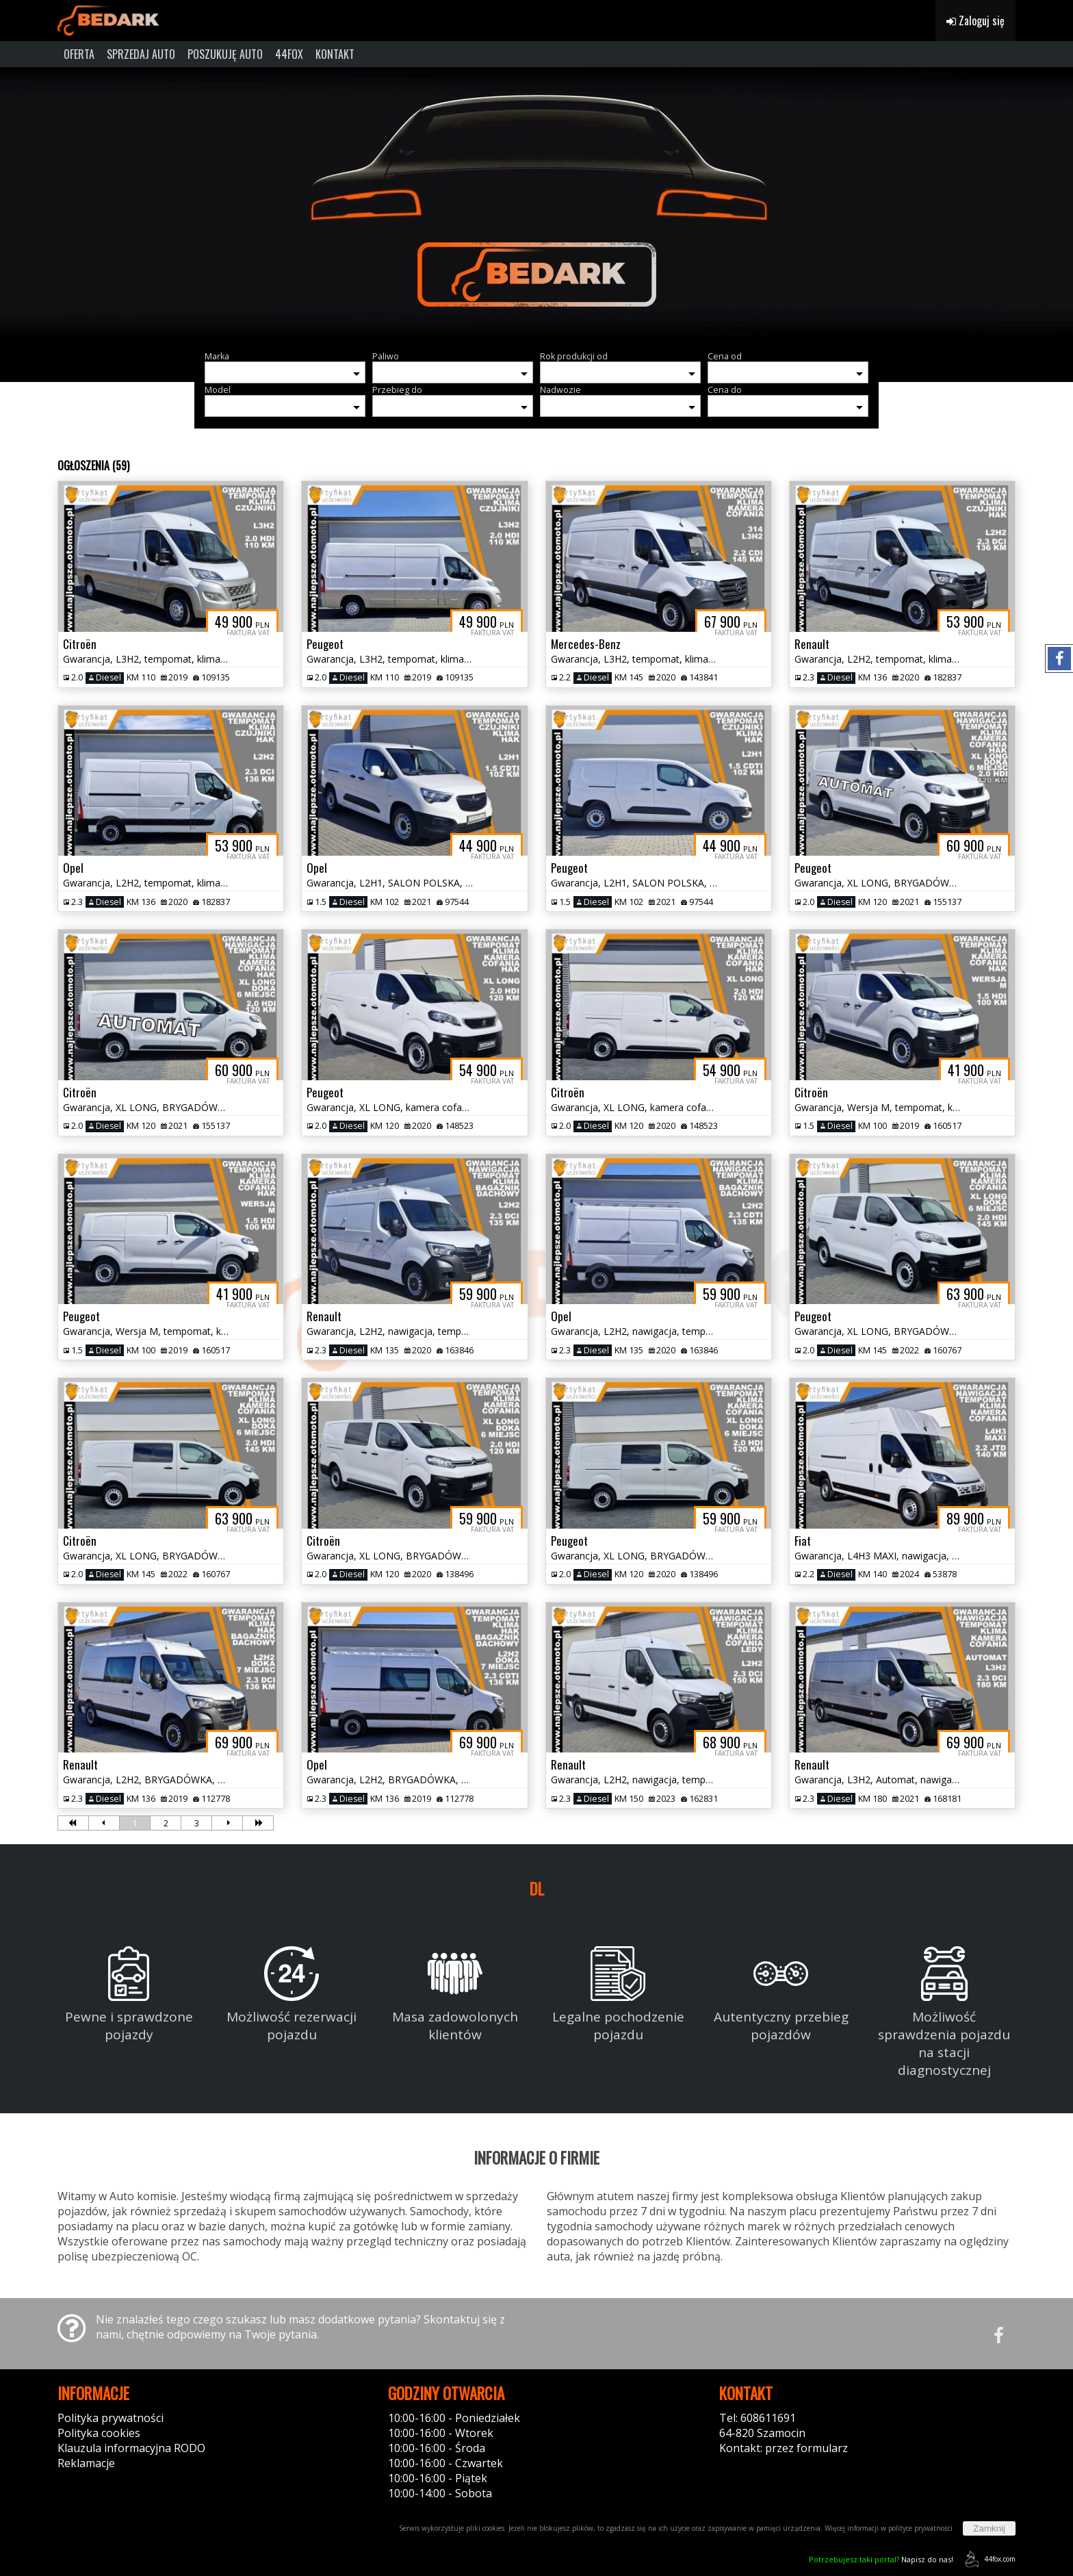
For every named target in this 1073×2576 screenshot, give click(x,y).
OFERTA (79, 54)
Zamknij (989, 2528)
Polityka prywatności (110, 2417)
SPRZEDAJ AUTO (141, 54)
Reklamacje (86, 2463)
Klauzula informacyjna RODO (131, 2448)
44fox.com (988, 2559)
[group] (536, 204)
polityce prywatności (920, 2528)
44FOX (289, 54)
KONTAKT (334, 54)
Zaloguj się (975, 20)
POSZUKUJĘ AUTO (225, 54)
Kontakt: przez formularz (783, 2448)
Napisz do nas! (881, 2559)
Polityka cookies (98, 2432)
